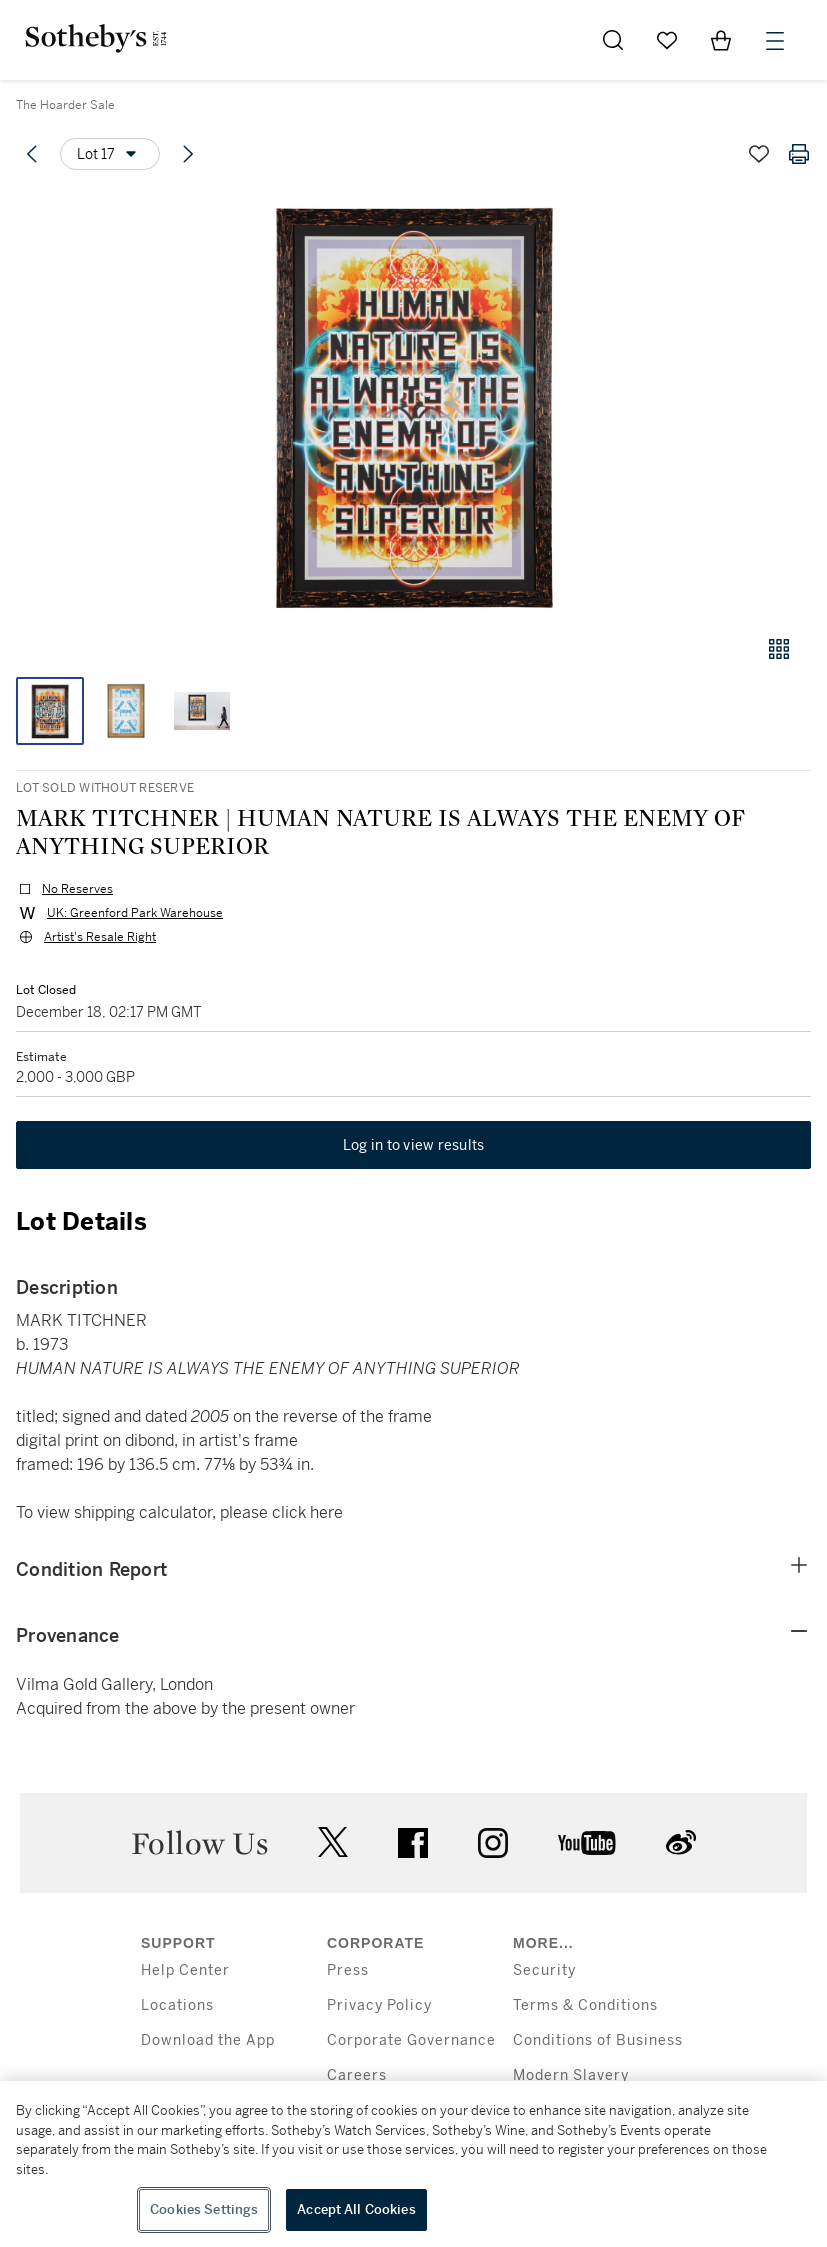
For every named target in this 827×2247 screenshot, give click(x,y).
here (326, 1512)
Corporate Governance (411, 2040)
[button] (413, 403)
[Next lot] (188, 154)
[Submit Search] (613, 40)
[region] (413, 2164)
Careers (357, 2075)
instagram (493, 1843)
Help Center (185, 1970)
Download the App (208, 2040)
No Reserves (77, 889)
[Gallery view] (779, 649)
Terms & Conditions (585, 2005)
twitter (333, 1842)
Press (348, 1970)
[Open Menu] (775, 41)
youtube (587, 1843)
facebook (413, 1843)
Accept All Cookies (356, 2209)
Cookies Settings (204, 2209)
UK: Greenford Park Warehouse (135, 913)
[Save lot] (759, 154)
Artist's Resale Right (100, 937)
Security (544, 1970)
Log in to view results (414, 1145)
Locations (177, 2005)
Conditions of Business (598, 2040)
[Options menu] (110, 154)
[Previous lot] (32, 154)
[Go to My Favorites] (667, 40)
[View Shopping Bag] (721, 40)
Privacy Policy (379, 2005)
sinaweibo (681, 1842)
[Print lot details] (799, 154)
